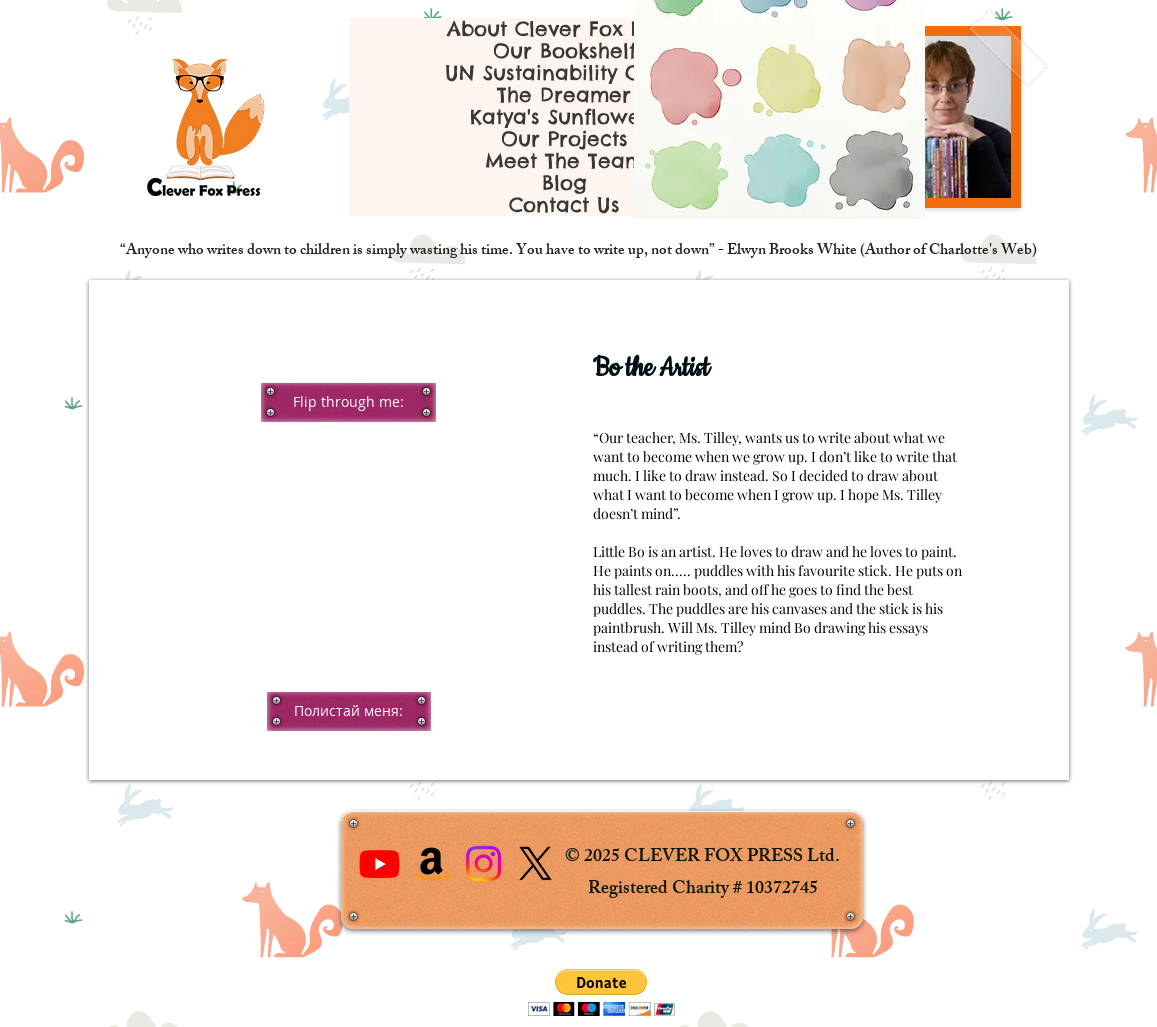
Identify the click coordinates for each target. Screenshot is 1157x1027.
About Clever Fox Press (564, 29)
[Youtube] (379, 863)
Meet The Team (564, 161)
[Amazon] (431, 863)
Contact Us (564, 205)
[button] (348, 402)
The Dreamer (564, 95)
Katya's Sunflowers (564, 117)
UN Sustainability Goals (564, 73)
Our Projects (564, 139)
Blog (564, 183)
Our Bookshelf (564, 51)
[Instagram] (483, 863)
